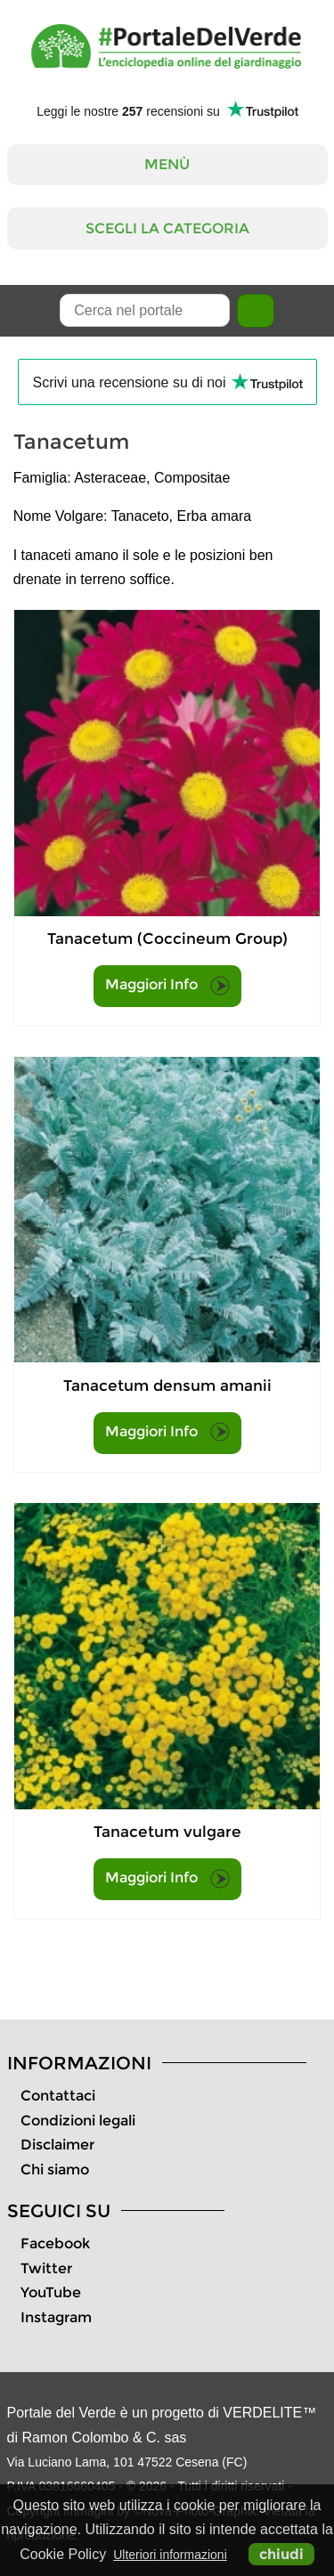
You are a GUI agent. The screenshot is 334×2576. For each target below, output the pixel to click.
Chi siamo (54, 2169)
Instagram (56, 2317)
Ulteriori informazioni (170, 2555)
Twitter (46, 2268)
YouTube (50, 2292)
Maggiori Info (167, 985)
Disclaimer (57, 2144)
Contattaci (57, 2095)
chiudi (281, 2554)
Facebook (55, 2243)
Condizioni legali (77, 2120)
